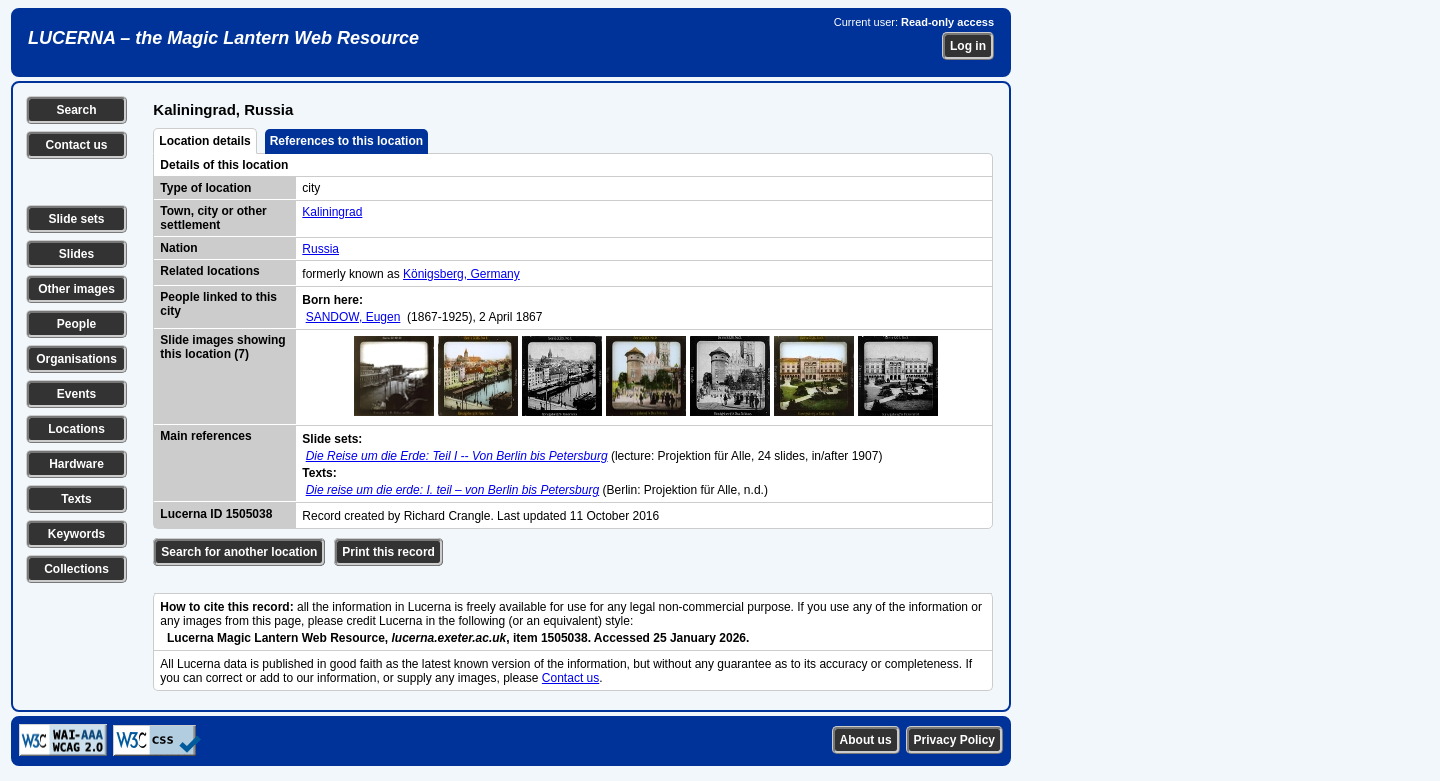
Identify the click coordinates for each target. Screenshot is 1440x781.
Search (76, 110)
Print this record (388, 552)
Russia (320, 249)
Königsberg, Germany (461, 274)
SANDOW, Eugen (353, 317)
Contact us (76, 145)
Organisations (76, 359)
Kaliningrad (332, 212)
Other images (76, 289)
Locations (76, 429)
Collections (76, 569)
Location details (204, 141)
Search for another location (239, 552)
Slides (76, 254)
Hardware (76, 464)
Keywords (76, 534)
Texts (76, 499)
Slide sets (76, 219)
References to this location (346, 141)
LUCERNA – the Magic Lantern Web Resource (223, 38)
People (76, 324)
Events (76, 394)
